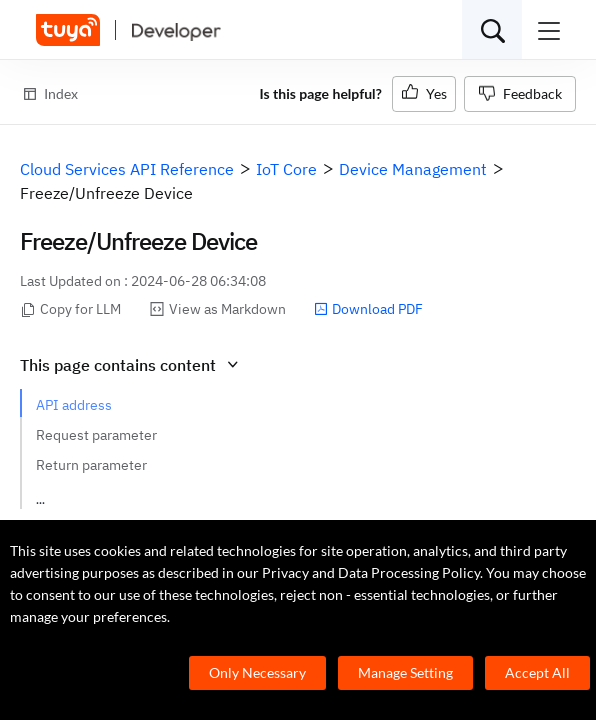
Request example (91, 495)
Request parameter (96, 435)
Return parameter (91, 465)
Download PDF (368, 309)
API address (74, 405)
